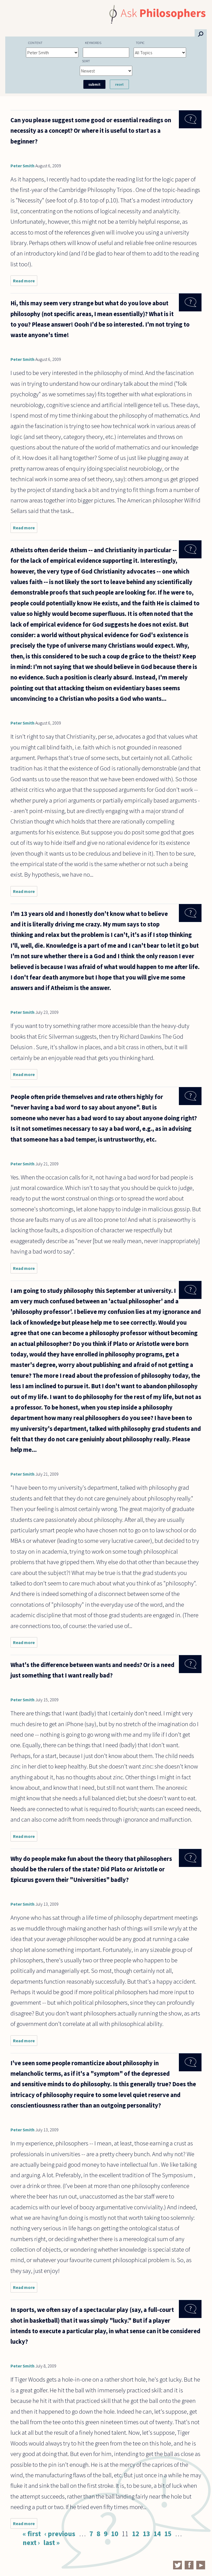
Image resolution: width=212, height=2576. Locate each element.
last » (51, 2542)
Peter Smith (22, 165)
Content (35, 42)
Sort (86, 61)
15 (167, 2533)
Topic (140, 42)
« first (32, 2533)
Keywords (93, 42)
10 (114, 2533)
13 (146, 2533)
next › (31, 2542)
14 (157, 2533)
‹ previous (59, 2533)
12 (135, 2533)
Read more (25, 282)
